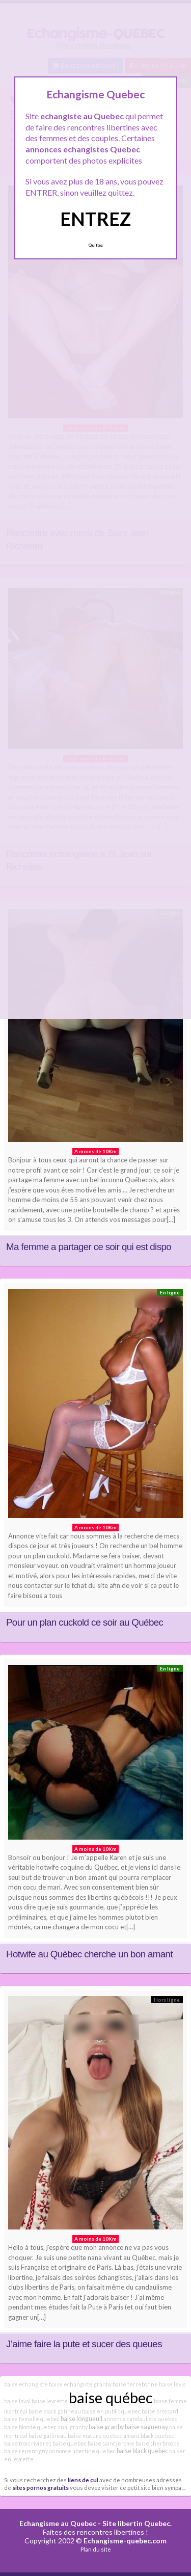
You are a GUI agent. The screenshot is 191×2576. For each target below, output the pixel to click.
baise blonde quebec (30, 2427)
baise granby (106, 2427)
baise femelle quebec (32, 2418)
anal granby (73, 2427)
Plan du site (95, 2549)
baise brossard (160, 2411)
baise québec (111, 2397)
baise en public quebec (111, 2411)
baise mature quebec (95, 2435)
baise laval (17, 2401)
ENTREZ (95, 218)
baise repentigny (26, 2451)
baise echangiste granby (80, 2384)
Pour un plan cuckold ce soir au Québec (84, 1622)
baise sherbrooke (157, 2443)
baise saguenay (146, 2427)
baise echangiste (26, 2384)
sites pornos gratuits (40, 2487)
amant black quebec (148, 2435)
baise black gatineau (55, 2411)
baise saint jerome (111, 2443)
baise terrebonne (135, 2384)
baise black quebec (142, 2451)
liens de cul (83, 2479)
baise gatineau (48, 2435)
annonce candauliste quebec (140, 2418)
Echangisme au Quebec (57, 2523)
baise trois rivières (27, 2443)
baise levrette (50, 2401)
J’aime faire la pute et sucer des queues (84, 2344)
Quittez (95, 245)
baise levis (172, 2384)
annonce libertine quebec (82, 2451)
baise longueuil (81, 2419)
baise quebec (69, 2443)
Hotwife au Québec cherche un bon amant (89, 1954)
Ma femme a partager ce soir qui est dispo (88, 1246)
